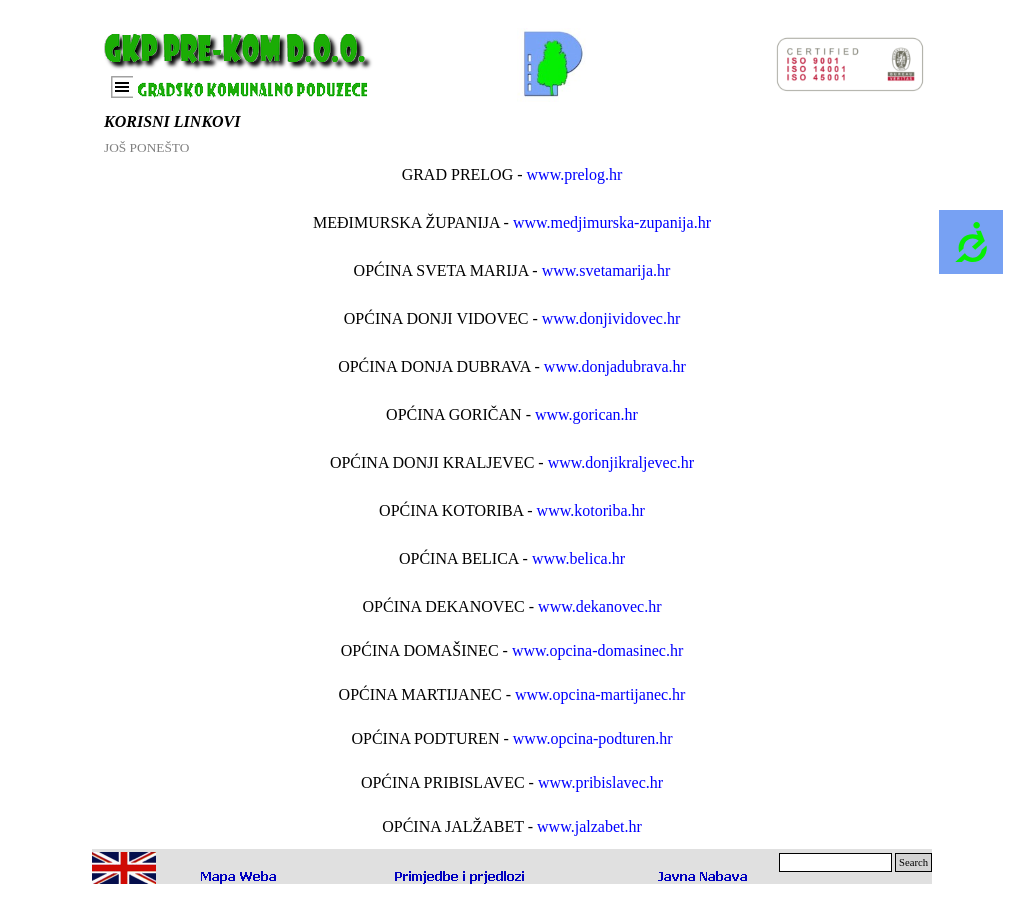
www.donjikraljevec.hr (621, 462)
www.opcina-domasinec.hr (597, 650)
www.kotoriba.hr (591, 510)
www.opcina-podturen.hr (593, 738)
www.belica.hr (578, 558)
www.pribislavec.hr (600, 782)
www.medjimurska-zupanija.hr (612, 222)
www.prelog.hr (575, 174)
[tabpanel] (512, 501)
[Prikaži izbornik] (122, 87)
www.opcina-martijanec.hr (600, 694)
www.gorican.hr (586, 414)
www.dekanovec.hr (599, 606)
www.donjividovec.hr (611, 318)
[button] (460, 875)
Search (913, 862)
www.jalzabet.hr (589, 826)
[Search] (835, 862)
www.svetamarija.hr (606, 270)
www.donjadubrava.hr (615, 366)
